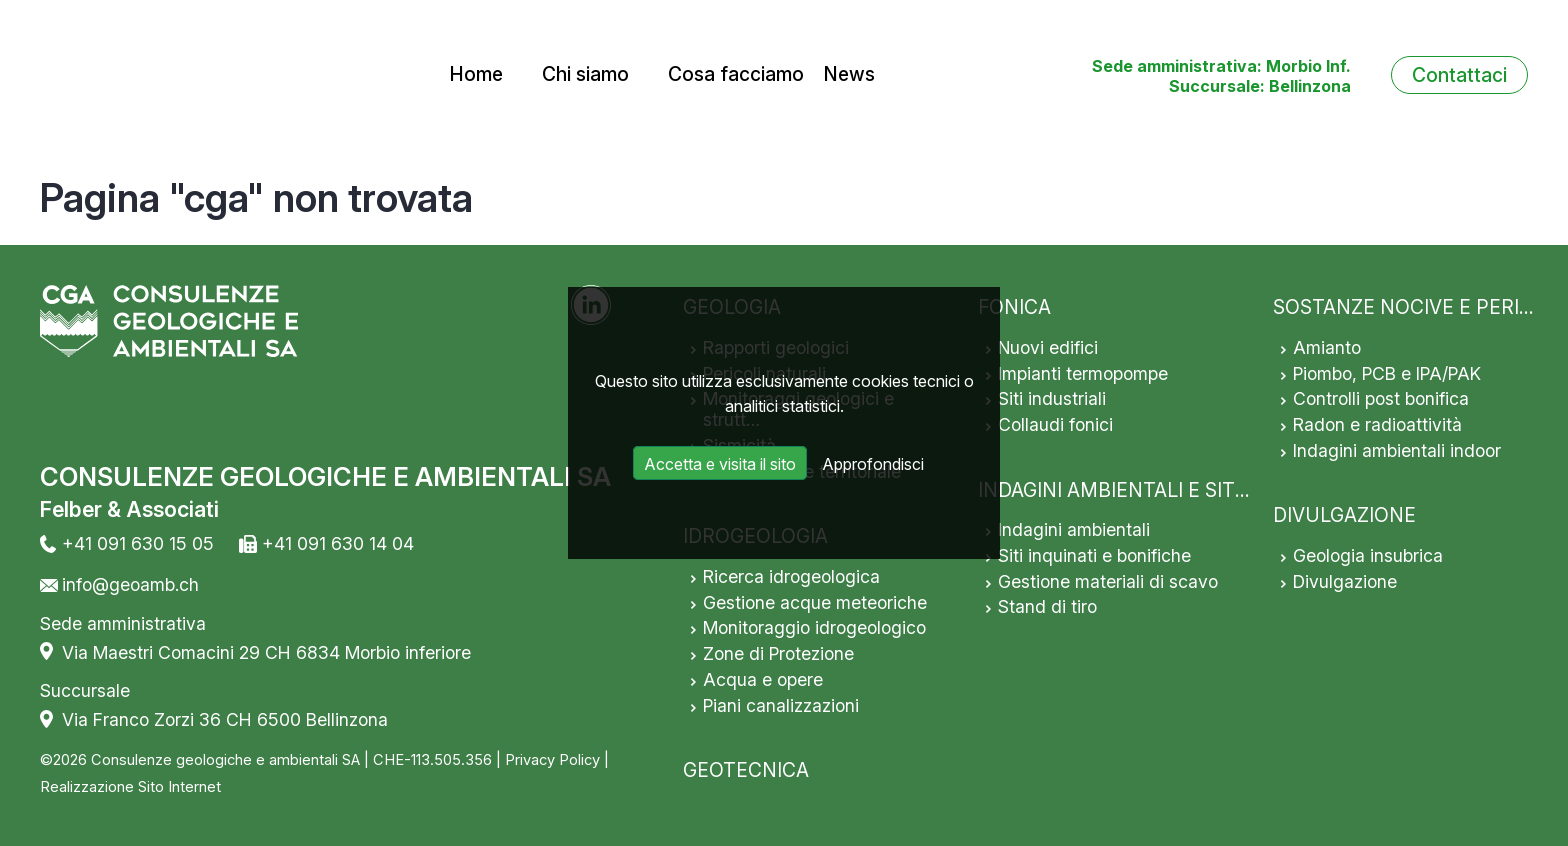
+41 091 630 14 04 (338, 543)
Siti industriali (1052, 398)
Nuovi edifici (1048, 347)
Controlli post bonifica (1381, 398)
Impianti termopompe (1083, 373)
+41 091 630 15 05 (138, 543)
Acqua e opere (763, 679)
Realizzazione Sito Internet (130, 787)
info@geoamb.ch (130, 584)
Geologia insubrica (1368, 555)
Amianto (1327, 347)
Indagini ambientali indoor (1397, 450)
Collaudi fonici (1055, 424)
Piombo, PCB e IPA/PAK (1387, 373)
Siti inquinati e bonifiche (1094, 555)
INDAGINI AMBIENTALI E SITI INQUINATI (1161, 490)
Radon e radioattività (1377, 424)
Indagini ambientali (1074, 529)
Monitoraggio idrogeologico (814, 627)
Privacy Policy (552, 760)
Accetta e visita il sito (720, 464)
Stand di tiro (1047, 606)
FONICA (1014, 307)
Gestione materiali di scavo (1108, 581)
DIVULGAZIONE (1344, 515)
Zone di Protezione (778, 653)
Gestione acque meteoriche (815, 602)
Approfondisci (873, 464)
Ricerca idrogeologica (791, 576)
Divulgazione (1345, 581)
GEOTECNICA (746, 770)
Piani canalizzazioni (781, 705)
